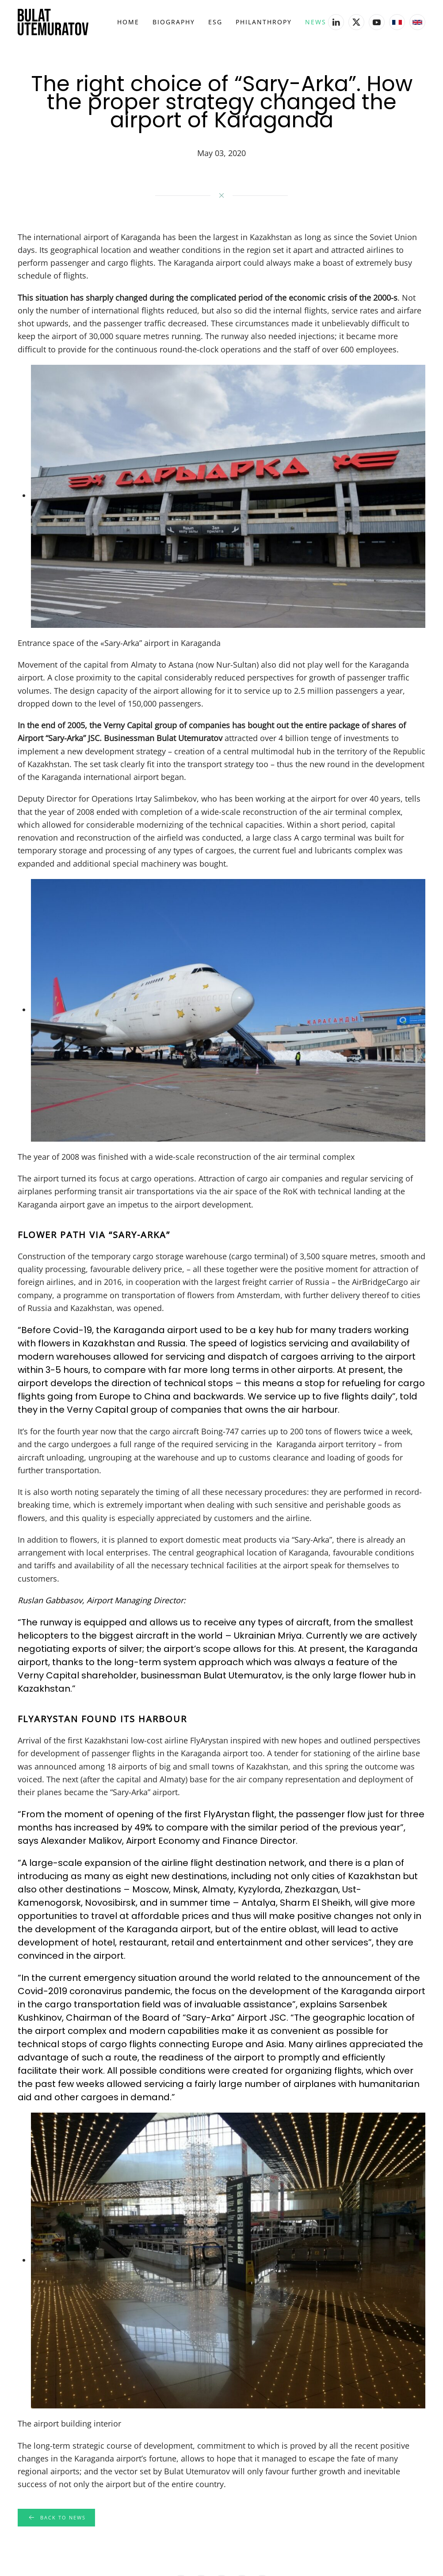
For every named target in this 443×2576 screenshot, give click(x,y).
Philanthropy (264, 22)
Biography (174, 22)
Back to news (53, 2517)
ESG (215, 22)
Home (128, 22)
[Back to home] (53, 22)
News (315, 22)
